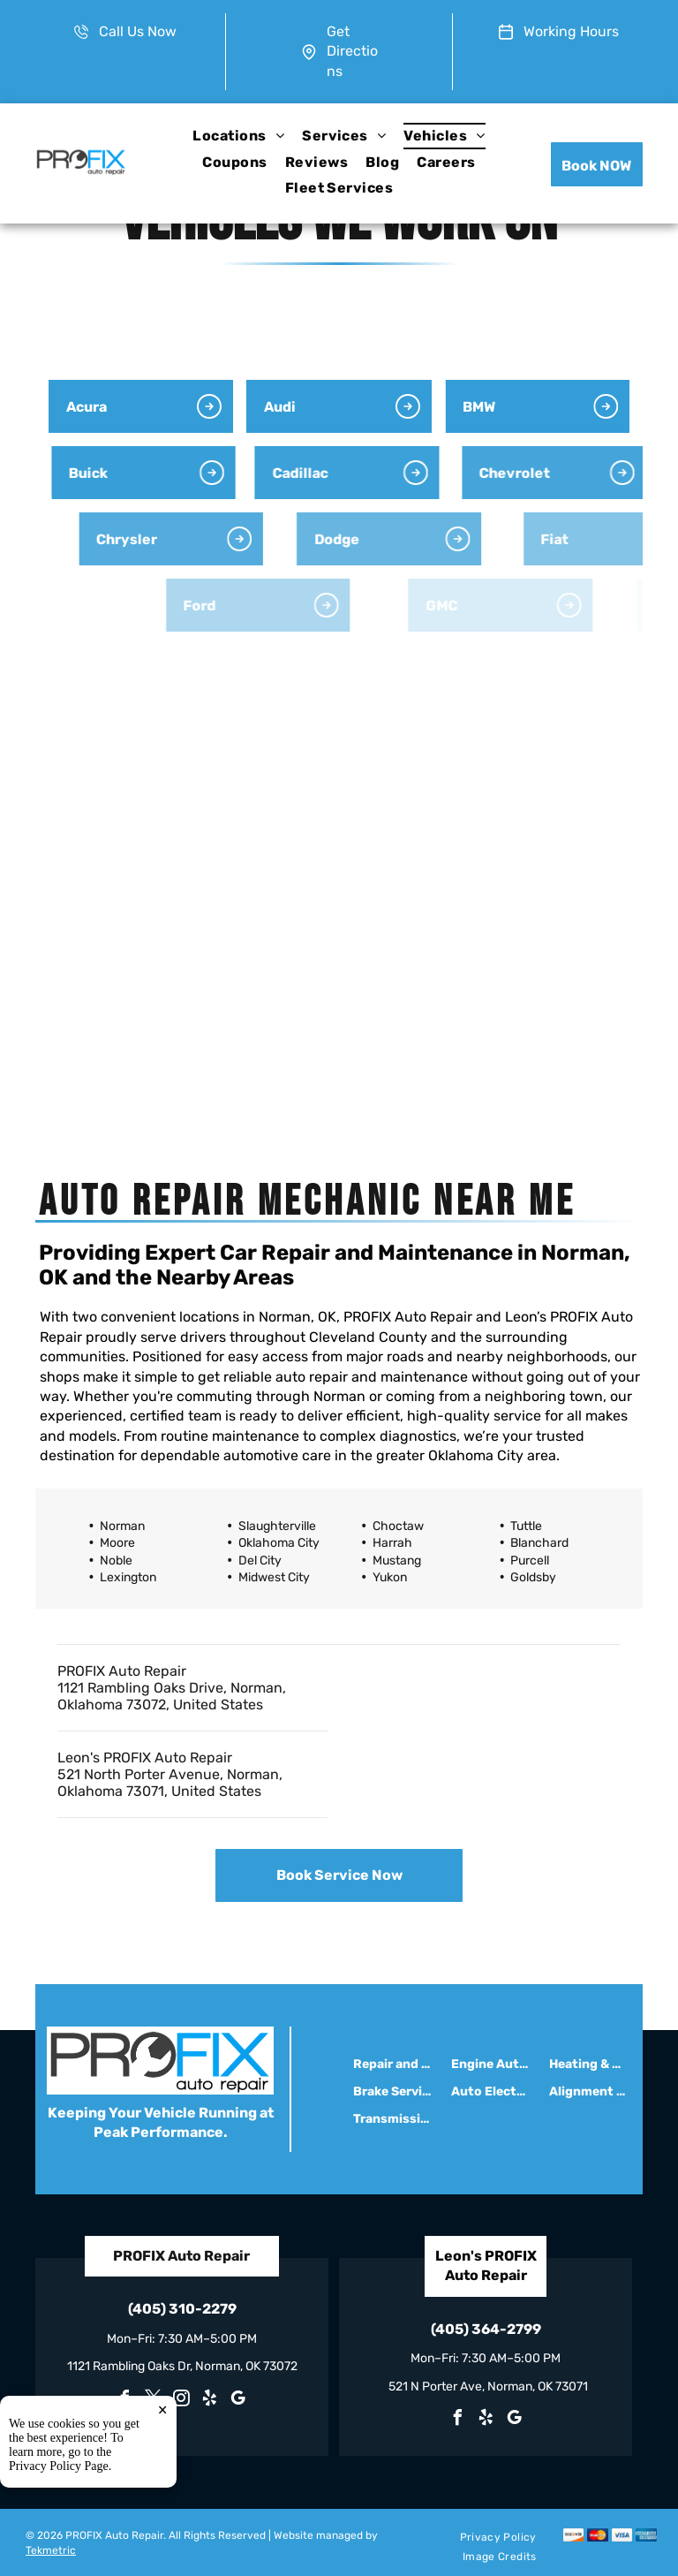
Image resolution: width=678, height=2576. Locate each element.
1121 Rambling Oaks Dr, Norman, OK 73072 (182, 2366)
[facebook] (125, 2400)
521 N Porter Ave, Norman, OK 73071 (488, 2386)
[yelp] (210, 2400)
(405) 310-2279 (182, 2308)
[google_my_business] (238, 2400)
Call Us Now (138, 31)
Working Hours (571, 31)
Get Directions (352, 51)
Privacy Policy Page (59, 2555)
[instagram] (182, 2400)
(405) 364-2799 (486, 2329)
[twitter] (153, 2400)
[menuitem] (238, 135)
